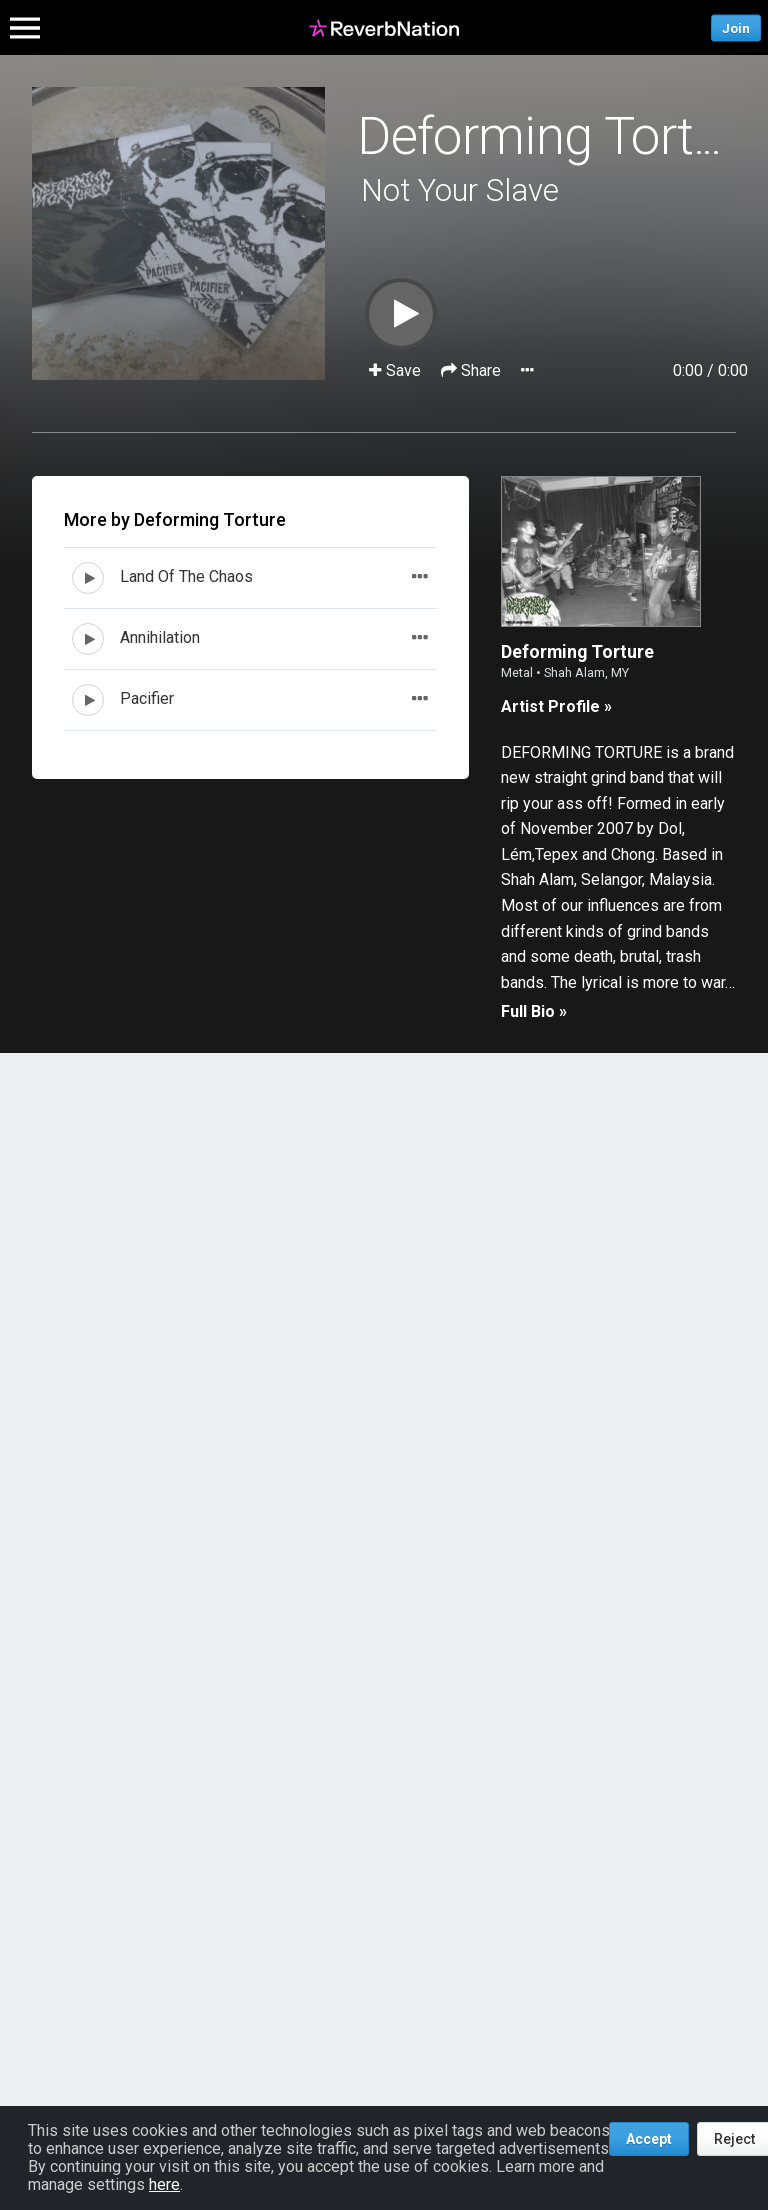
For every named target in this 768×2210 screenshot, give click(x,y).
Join (736, 27)
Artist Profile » (556, 706)
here (164, 2184)
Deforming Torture (560, 136)
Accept (649, 2139)
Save (397, 370)
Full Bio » (534, 1011)
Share (473, 370)
